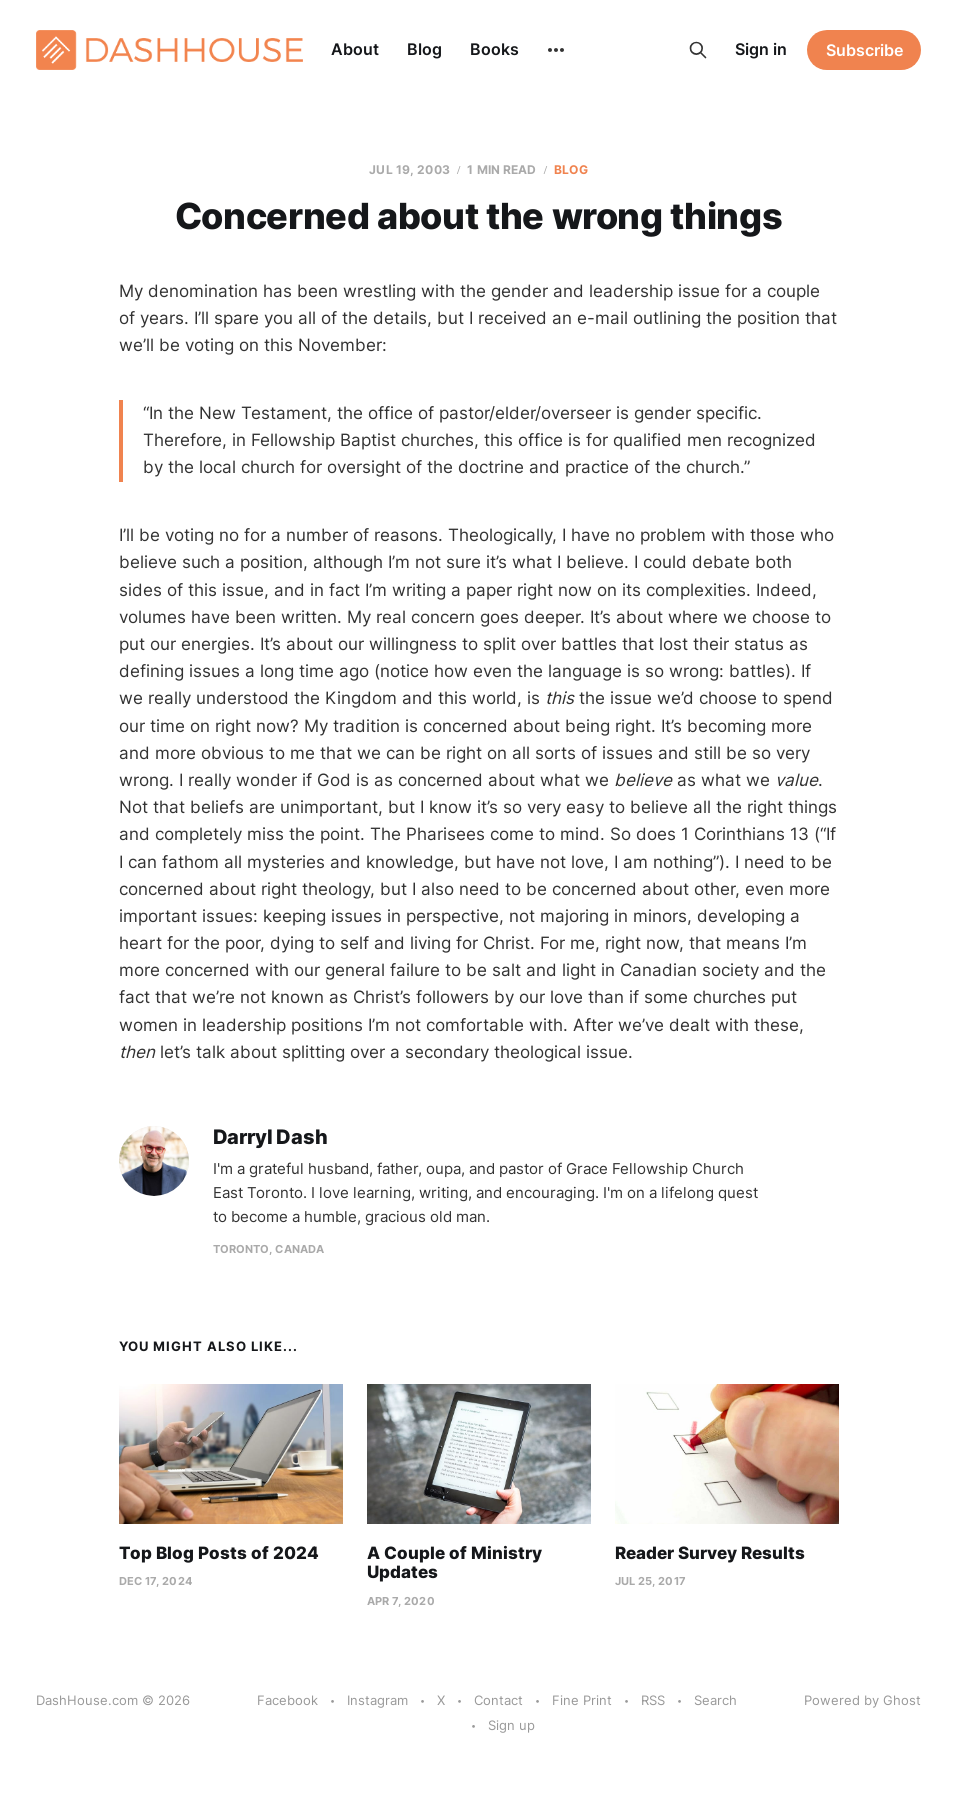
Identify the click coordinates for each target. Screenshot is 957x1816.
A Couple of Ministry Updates (454, 1563)
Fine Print (582, 1700)
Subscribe (864, 50)
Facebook (287, 1700)
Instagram (377, 1700)
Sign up (511, 1725)
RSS (653, 1700)
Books (494, 49)
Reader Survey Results (710, 1553)
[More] (556, 50)
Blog (424, 49)
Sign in (761, 49)
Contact (498, 1700)
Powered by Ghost (862, 1700)
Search (715, 1700)
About (355, 49)
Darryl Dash (270, 1137)
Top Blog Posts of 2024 (219, 1553)
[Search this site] (698, 50)
